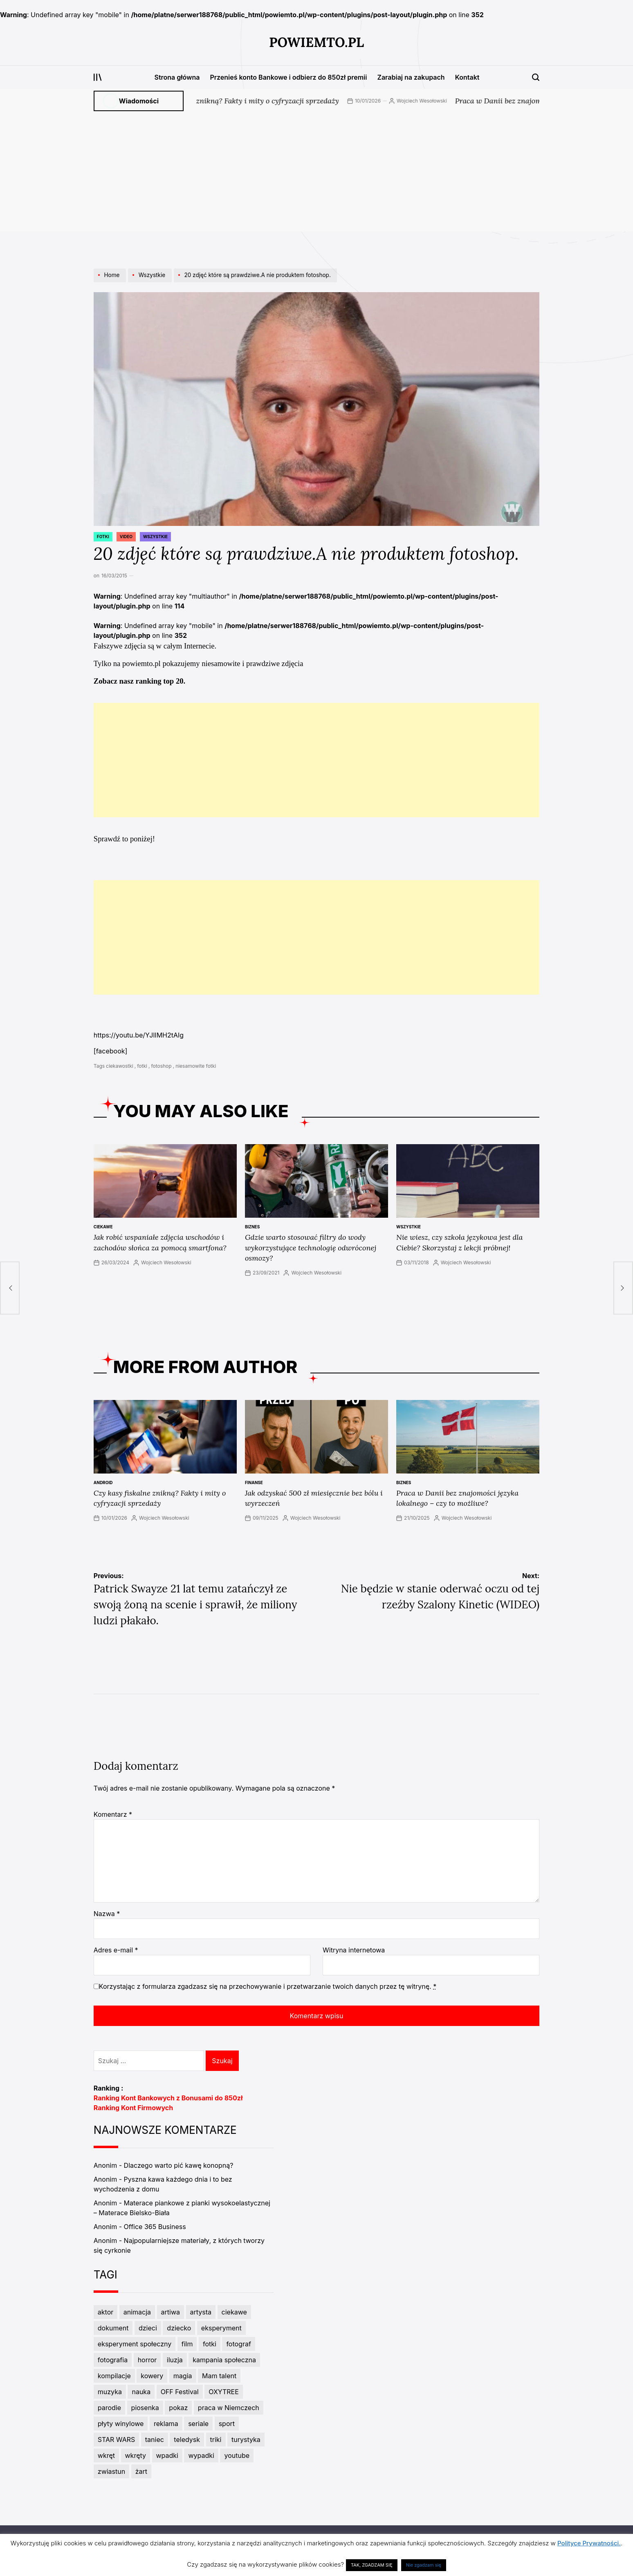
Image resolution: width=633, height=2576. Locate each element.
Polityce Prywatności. (589, 2543)
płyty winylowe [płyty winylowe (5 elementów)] (121, 2423)
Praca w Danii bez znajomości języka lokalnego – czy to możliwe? (457, 1498)
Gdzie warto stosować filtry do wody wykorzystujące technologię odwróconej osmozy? (310, 1247)
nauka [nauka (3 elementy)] (141, 2392)
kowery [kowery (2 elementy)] (152, 2376)
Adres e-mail (116, 1950)
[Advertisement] (316, 174)
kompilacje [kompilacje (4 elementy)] (114, 2376)
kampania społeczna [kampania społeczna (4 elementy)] (224, 2360)
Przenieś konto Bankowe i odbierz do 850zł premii (288, 77)
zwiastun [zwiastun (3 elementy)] (111, 2471)
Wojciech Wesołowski (439, 101)
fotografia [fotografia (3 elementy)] (113, 2360)
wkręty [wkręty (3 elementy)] (135, 2455)
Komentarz (113, 1814)
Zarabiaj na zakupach (410, 77)
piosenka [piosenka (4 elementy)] (145, 2408)
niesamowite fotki (195, 1066)
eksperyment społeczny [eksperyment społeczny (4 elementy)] (134, 2344)
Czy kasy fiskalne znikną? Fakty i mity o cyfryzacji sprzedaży (256, 100)
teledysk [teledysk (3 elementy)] (187, 2439)
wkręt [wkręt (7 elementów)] (106, 2455)
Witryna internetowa (354, 1950)
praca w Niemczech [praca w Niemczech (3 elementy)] (228, 2408)
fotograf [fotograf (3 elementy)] (238, 2344)
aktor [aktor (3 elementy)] (105, 2312)
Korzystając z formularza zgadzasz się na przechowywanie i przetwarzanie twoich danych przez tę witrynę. (267, 1986)
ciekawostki (119, 1066)
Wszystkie (155, 536)
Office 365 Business (155, 2227)
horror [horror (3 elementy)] (147, 2360)
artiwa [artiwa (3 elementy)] (170, 2312)
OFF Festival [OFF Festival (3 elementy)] (180, 2392)
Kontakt (467, 77)
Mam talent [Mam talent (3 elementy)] (219, 2376)
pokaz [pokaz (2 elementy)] (178, 2408)
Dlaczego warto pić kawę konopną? (178, 2165)
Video (126, 536)
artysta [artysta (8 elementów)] (201, 2312)
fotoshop (161, 1066)
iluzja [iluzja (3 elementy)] (175, 2360)
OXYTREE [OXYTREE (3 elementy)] (224, 2392)
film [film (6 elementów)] (187, 2344)
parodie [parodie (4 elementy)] (109, 2408)
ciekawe (103, 1226)
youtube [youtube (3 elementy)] (236, 2455)
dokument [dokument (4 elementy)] (113, 2328)
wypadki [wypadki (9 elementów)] (201, 2455)
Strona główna (177, 77)
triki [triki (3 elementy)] (216, 2439)
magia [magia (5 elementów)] (182, 2376)
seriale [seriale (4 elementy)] (198, 2423)
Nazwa (107, 1914)
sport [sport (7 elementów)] (227, 2423)
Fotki (103, 536)
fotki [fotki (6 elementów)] (209, 2344)
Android (103, 1482)
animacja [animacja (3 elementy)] (137, 2312)
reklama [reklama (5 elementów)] (166, 2423)
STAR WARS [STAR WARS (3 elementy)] (116, 2439)
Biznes (252, 1226)
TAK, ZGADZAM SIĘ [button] (372, 2565)
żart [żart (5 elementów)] (141, 2471)
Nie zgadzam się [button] (423, 2565)
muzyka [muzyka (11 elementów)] (110, 2392)
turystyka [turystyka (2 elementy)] (245, 2439)
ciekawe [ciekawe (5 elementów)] (234, 2312)
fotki (142, 1066)
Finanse (254, 1482)
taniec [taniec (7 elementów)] (154, 2439)
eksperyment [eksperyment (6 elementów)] (221, 2328)
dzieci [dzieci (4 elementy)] (148, 2328)
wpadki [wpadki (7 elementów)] (167, 2455)
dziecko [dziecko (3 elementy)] (179, 2328)
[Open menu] (98, 77)
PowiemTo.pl (316, 42)
